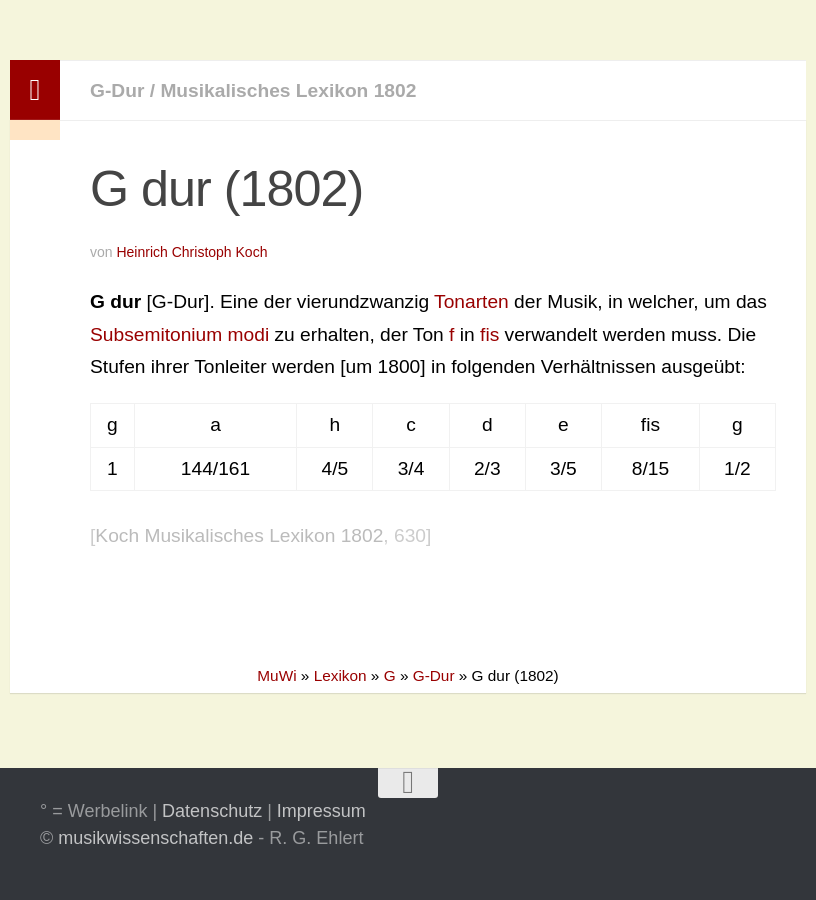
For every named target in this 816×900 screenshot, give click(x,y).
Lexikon (340, 675)
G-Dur (117, 90)
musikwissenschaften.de (155, 838)
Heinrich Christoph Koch (191, 252)
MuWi (276, 675)
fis (489, 334)
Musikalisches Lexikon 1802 (288, 90)
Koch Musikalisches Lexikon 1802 (239, 535)
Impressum (321, 811)
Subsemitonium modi (179, 334)
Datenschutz (212, 811)
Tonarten (471, 301)
